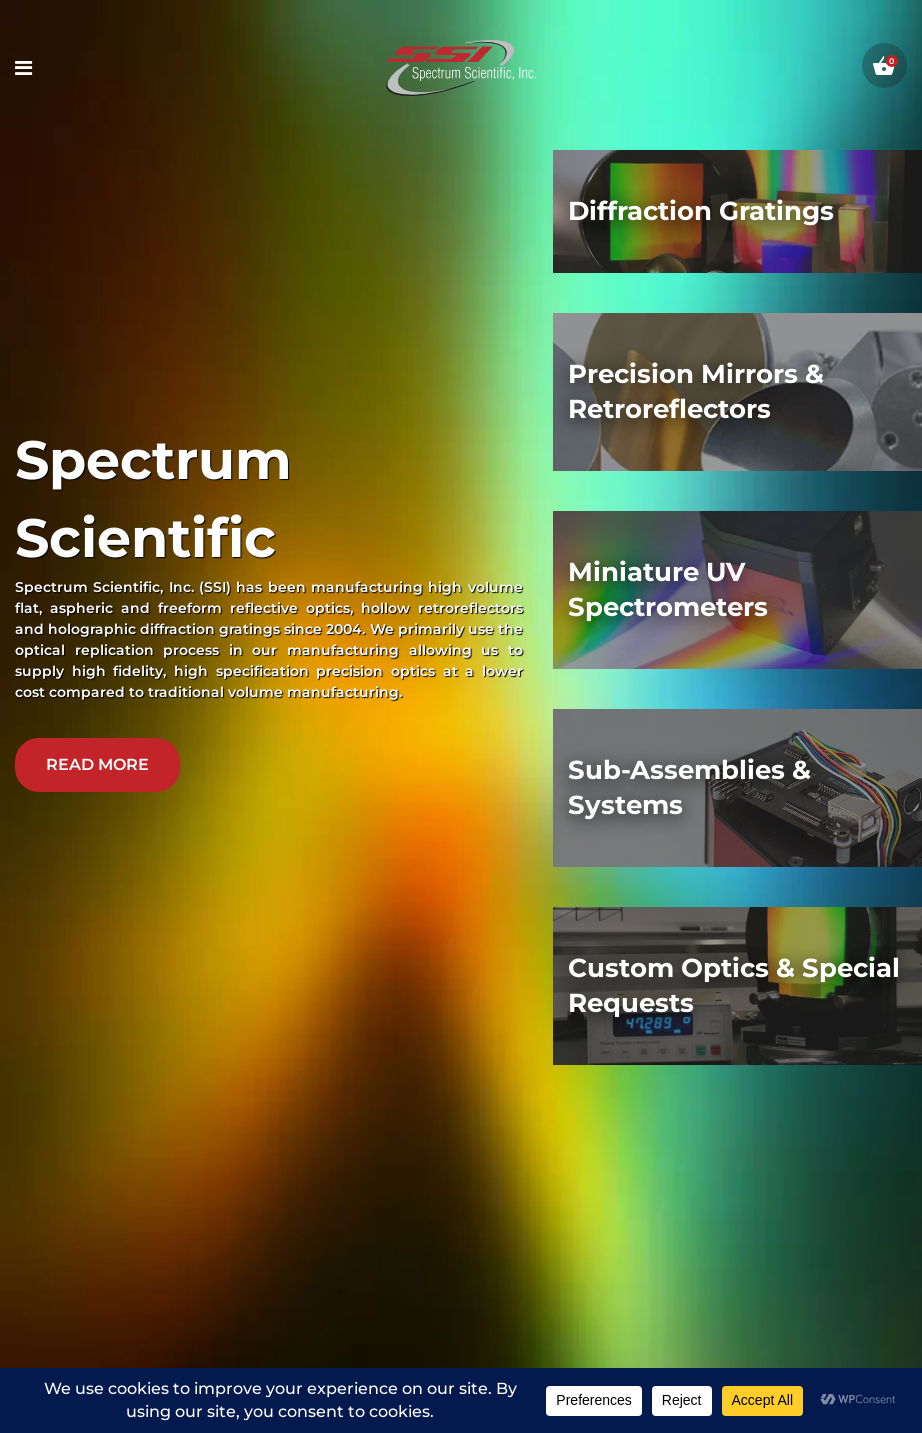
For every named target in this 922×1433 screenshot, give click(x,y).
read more (97, 764)
